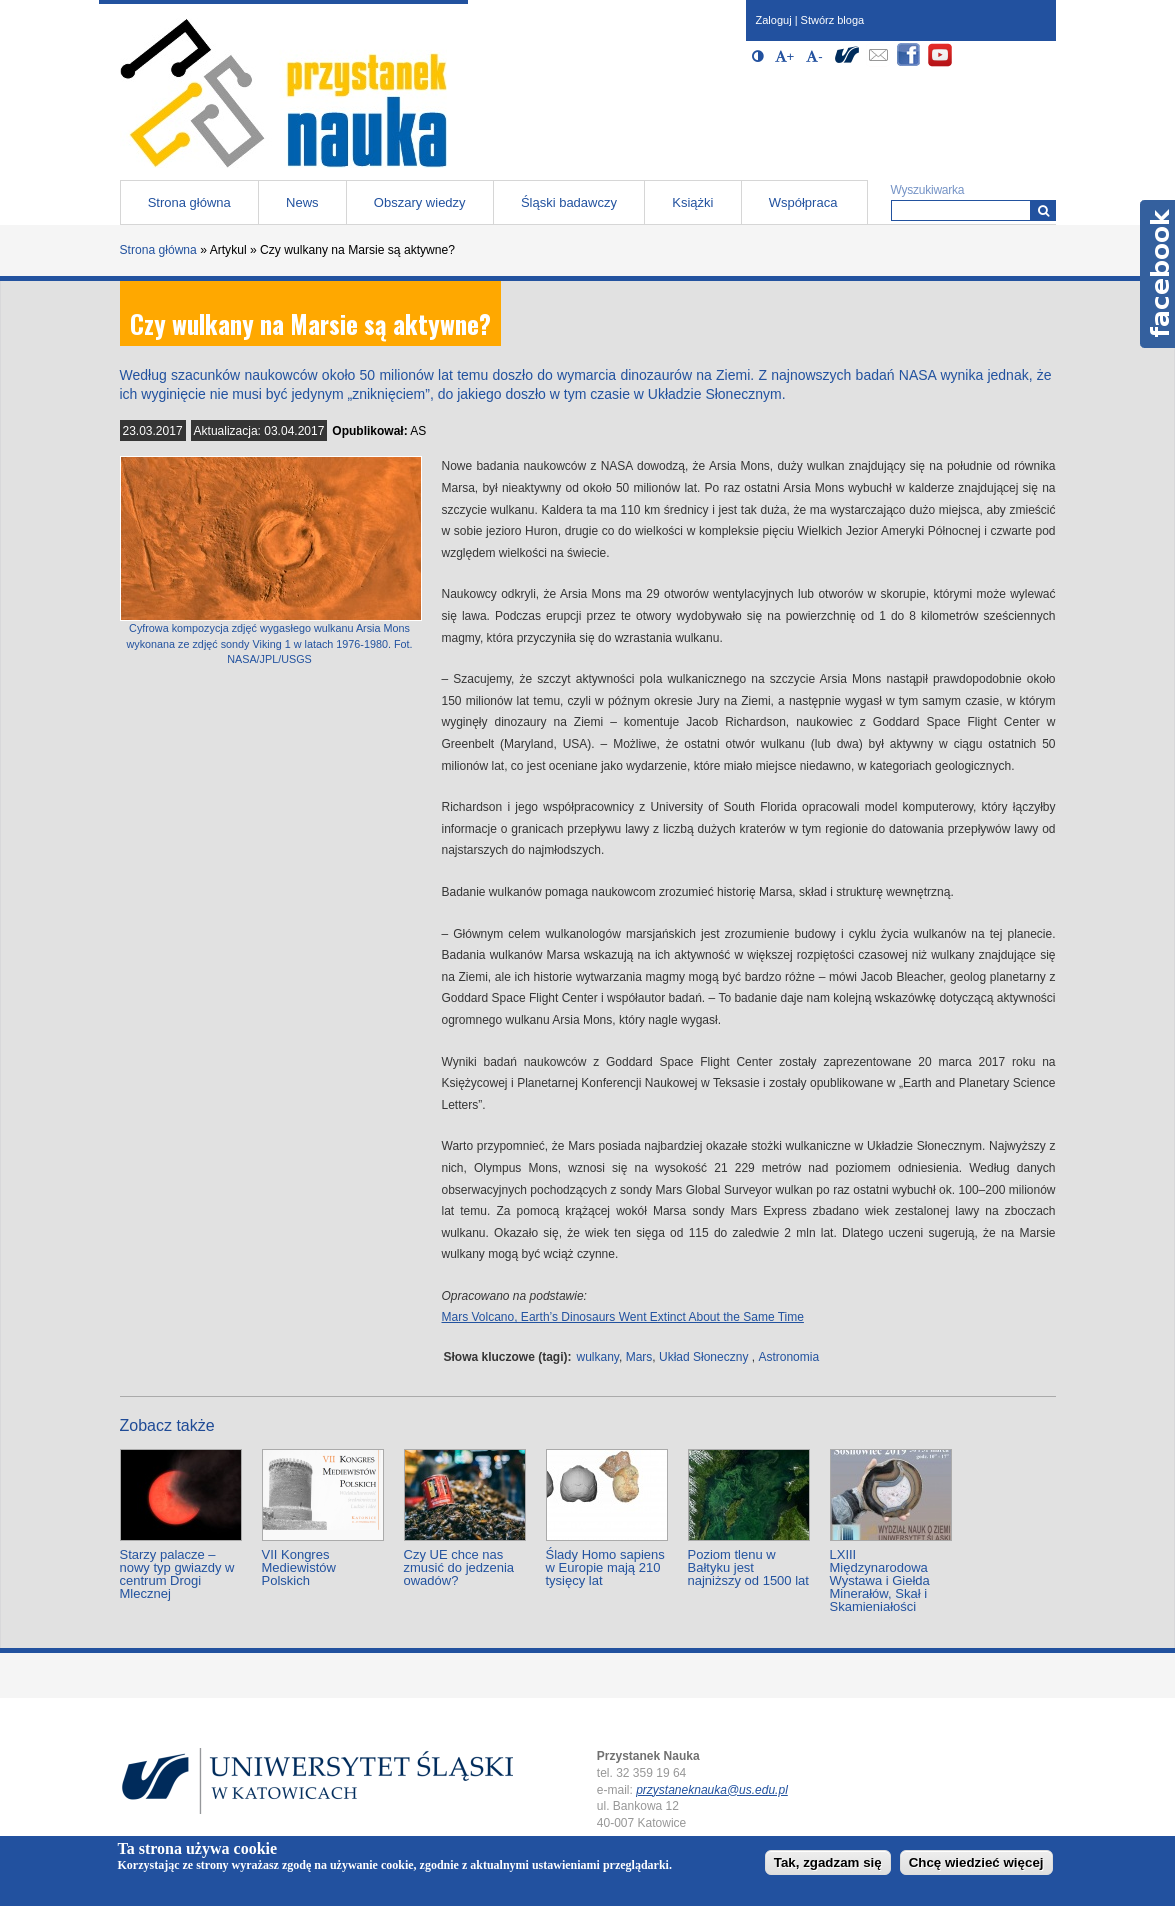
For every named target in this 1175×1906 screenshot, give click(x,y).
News (302, 202)
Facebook (1157, 274)
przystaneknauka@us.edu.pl (712, 1790)
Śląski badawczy (569, 202)
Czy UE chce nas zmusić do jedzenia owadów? (459, 1567)
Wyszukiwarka (928, 190)
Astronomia (788, 1357)
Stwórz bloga (833, 20)
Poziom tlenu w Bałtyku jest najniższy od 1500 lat (748, 1567)
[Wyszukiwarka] (1043, 210)
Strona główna (189, 202)
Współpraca (803, 202)
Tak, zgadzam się (828, 1862)
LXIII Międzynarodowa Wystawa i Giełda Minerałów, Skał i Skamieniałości (880, 1580)
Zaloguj (774, 20)
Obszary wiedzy (420, 202)
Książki (692, 202)
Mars (639, 1357)
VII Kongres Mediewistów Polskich (299, 1567)
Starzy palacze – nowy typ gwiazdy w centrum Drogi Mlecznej (177, 1574)
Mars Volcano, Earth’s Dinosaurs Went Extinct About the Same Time (623, 1317)
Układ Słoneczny (703, 1357)
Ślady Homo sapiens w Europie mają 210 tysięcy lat (605, 1567)
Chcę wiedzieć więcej (976, 1862)
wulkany (598, 1357)
